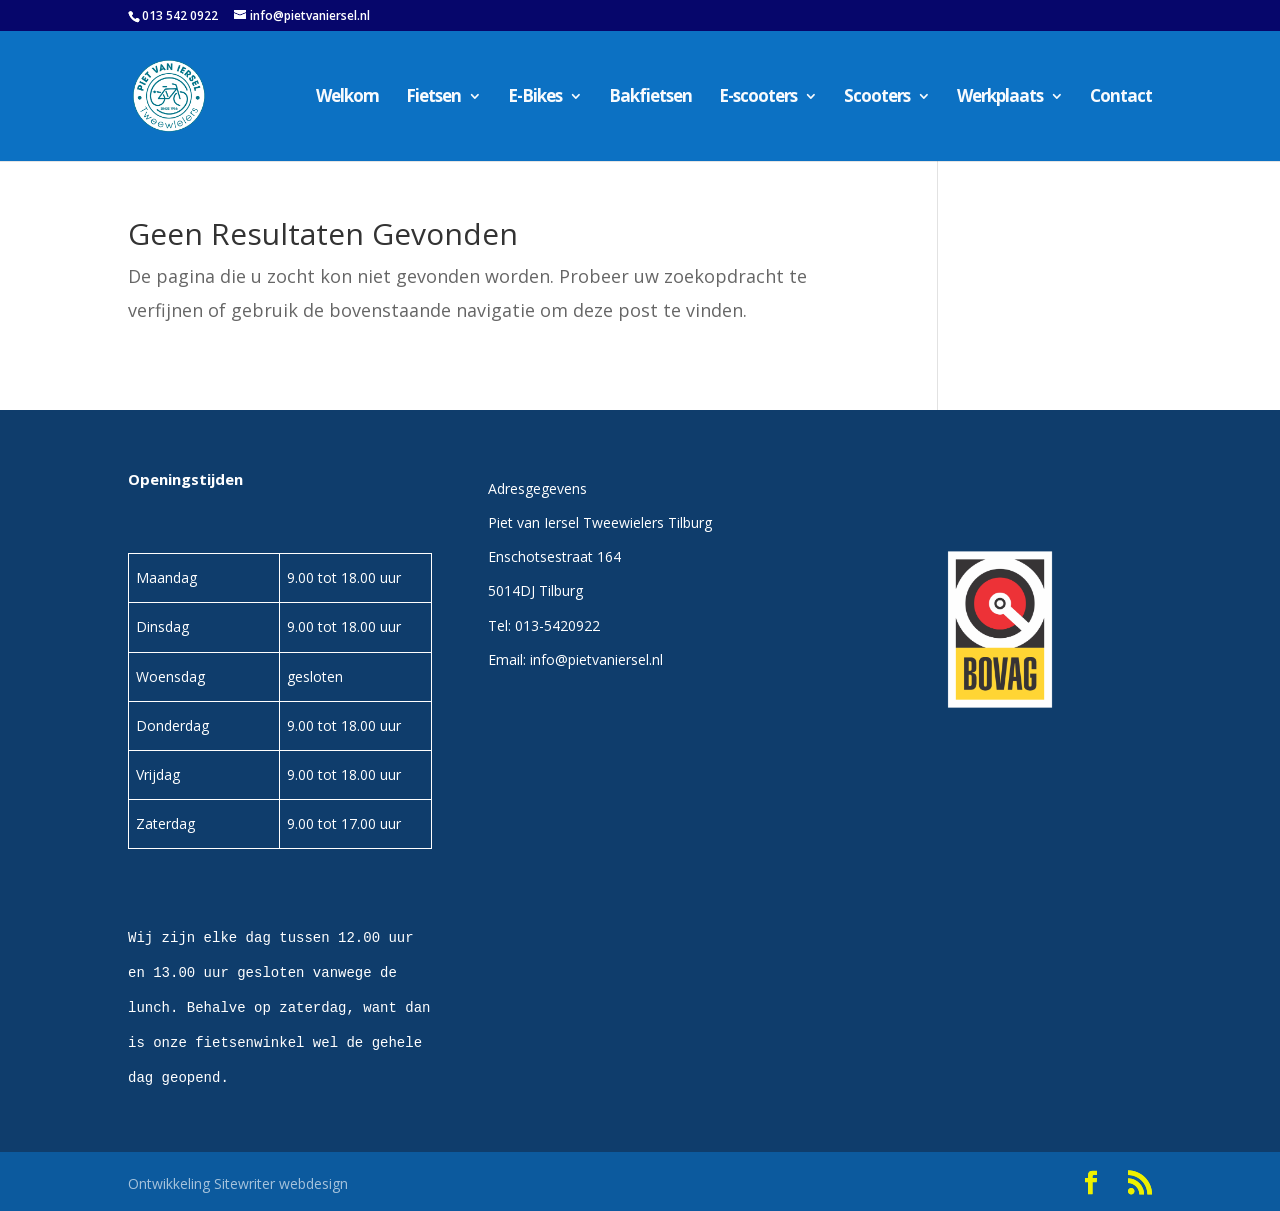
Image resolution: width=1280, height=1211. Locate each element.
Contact (1121, 98)
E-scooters (758, 98)
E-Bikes (535, 98)
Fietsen (433, 98)
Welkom (347, 98)
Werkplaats (1000, 98)
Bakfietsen (650, 98)
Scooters (877, 98)
